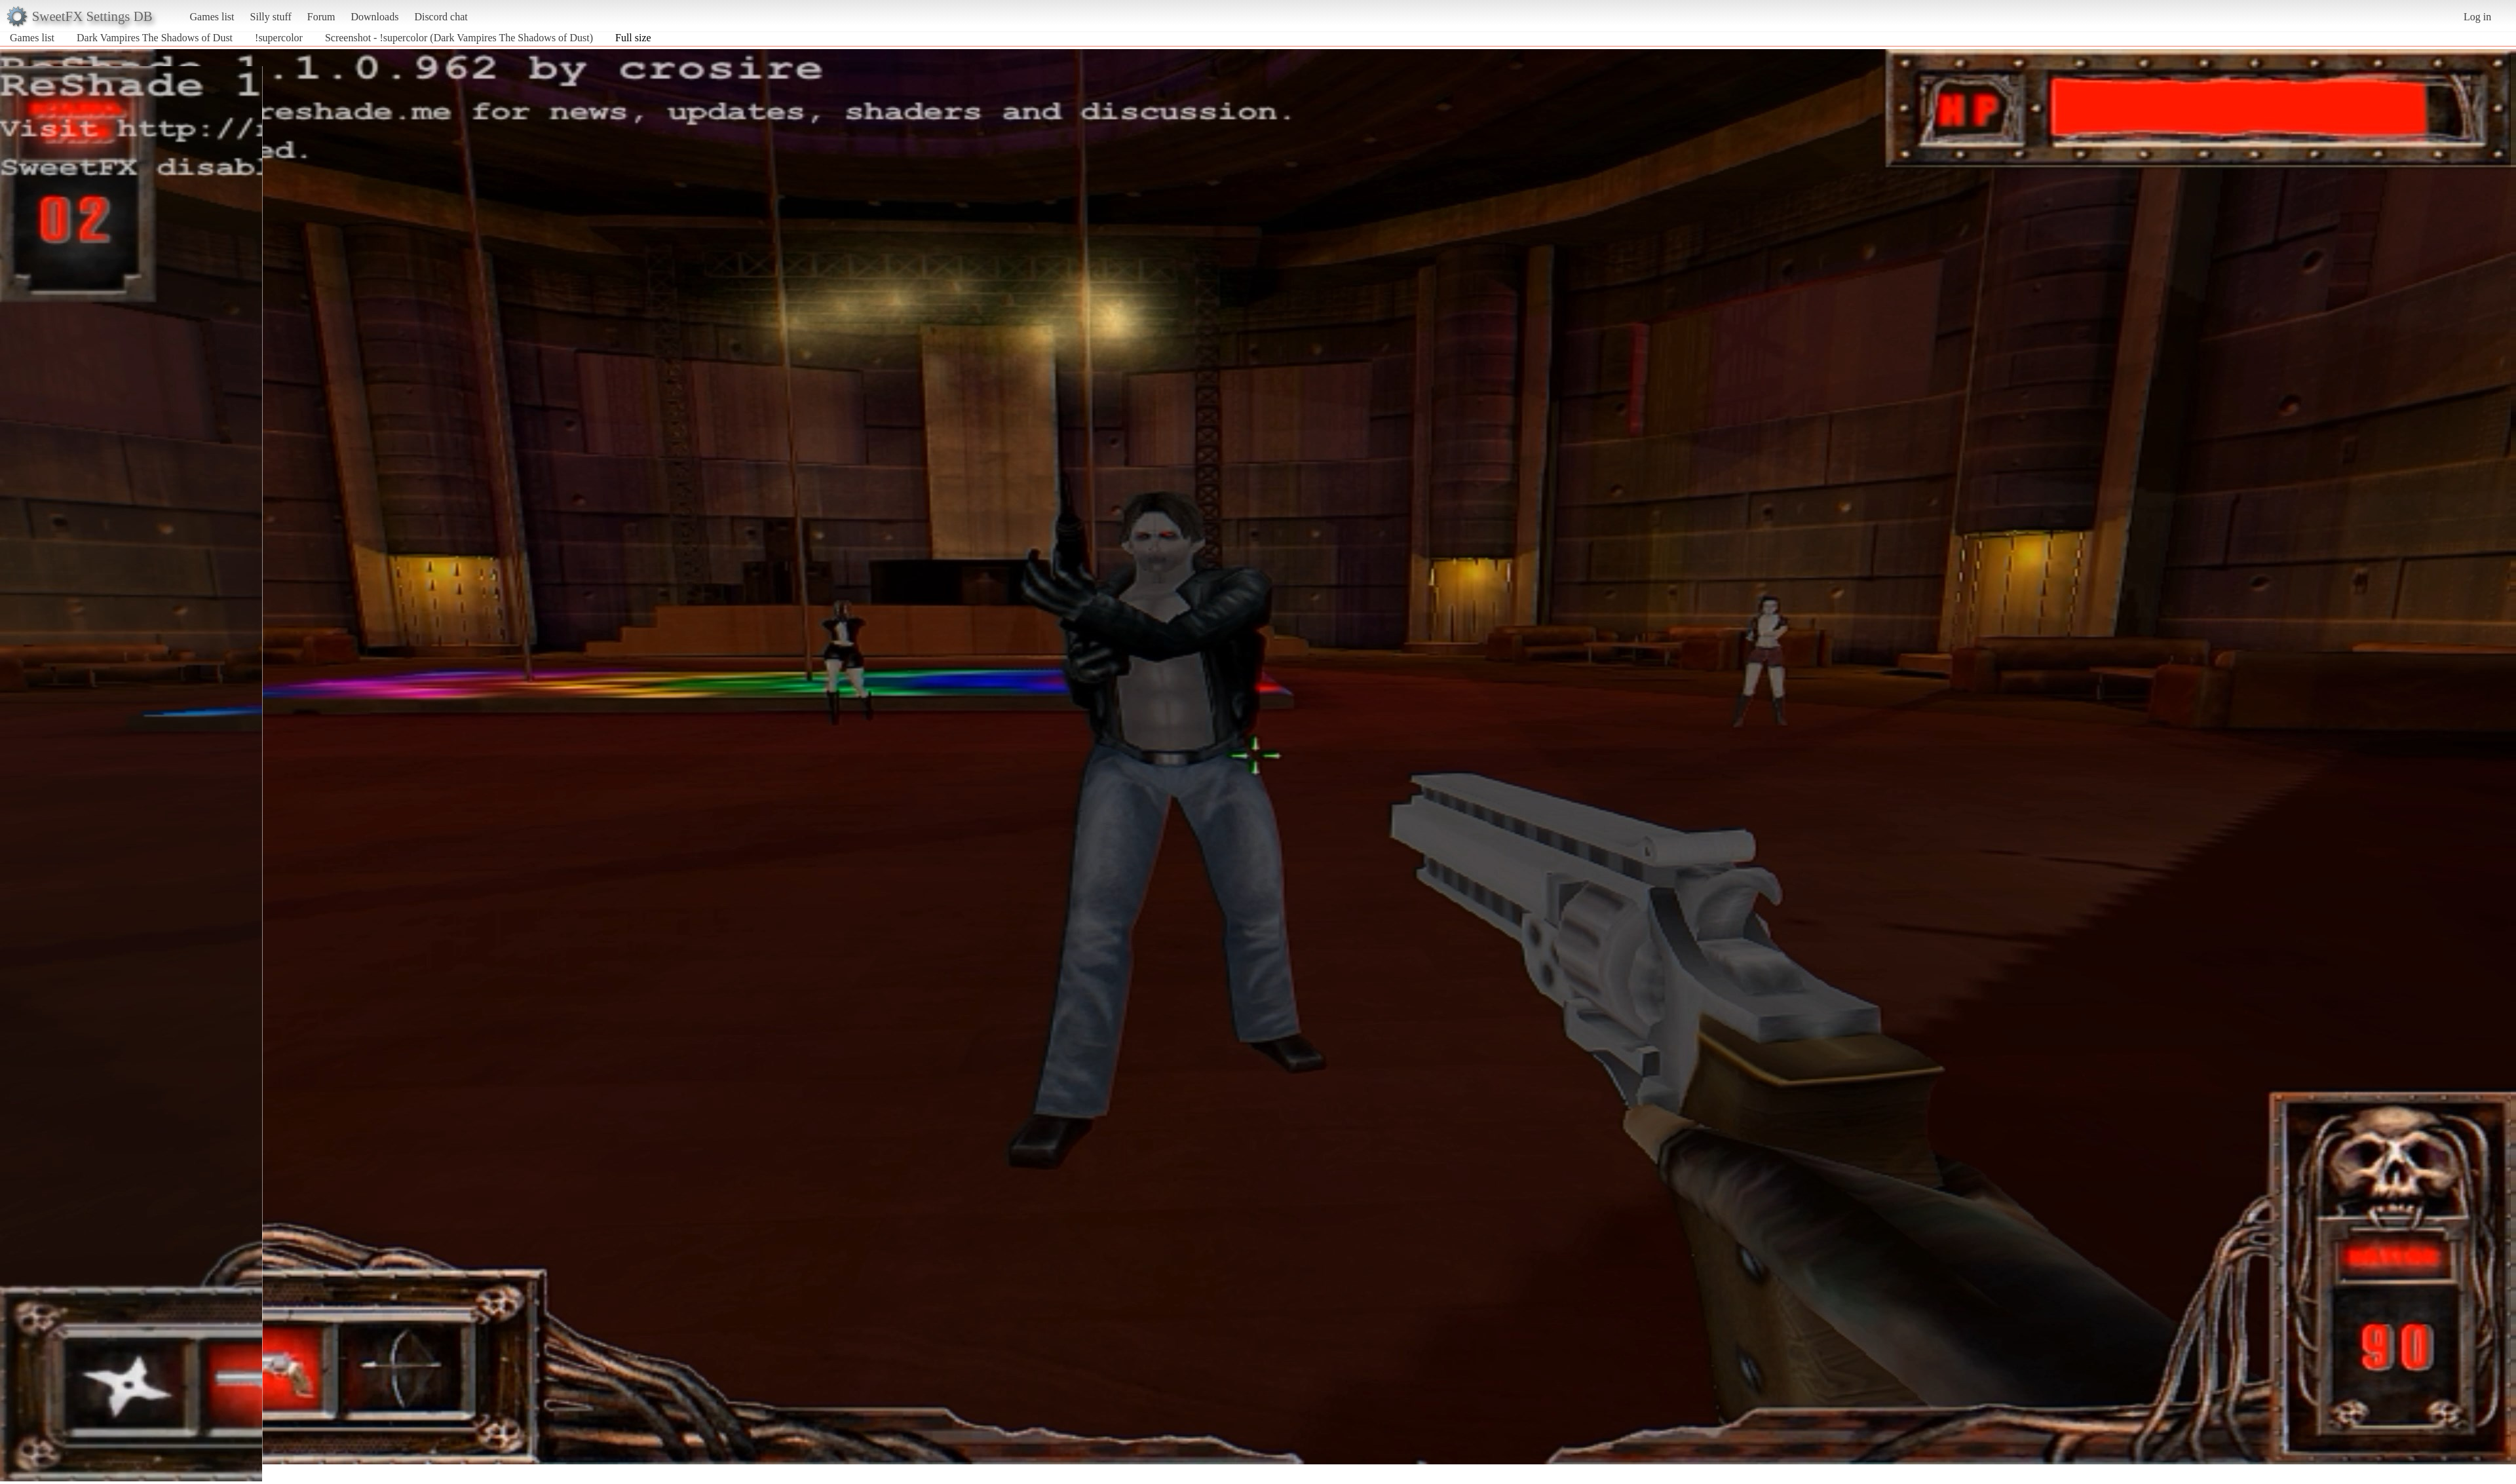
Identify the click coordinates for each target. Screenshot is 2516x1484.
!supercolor (279, 37)
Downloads (374, 16)
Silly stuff (271, 16)
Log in (2477, 16)
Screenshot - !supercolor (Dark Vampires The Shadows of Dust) (459, 37)
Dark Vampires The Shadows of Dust (155, 37)
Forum (321, 16)
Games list (212, 16)
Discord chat (440, 16)
